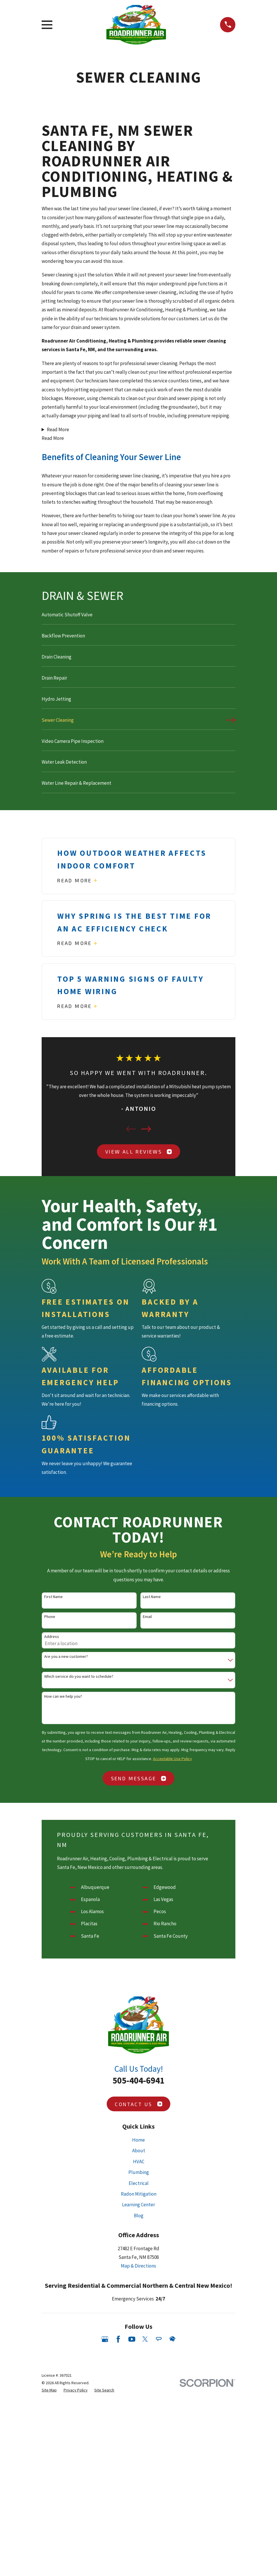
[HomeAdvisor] (172, 2532)
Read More (58, 429)
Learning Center (138, 2398)
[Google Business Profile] (104, 2532)
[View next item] (146, 1129)
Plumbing (138, 2366)
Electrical (139, 2377)
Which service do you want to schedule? (78, 1676)
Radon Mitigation (138, 2388)
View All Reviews (138, 1151)
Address (51, 1636)
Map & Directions (138, 2459)
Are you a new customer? (66, 1656)
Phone (49, 1616)
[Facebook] (118, 2532)
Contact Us (138, 2297)
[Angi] (158, 2532)
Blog (138, 2409)
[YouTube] (131, 2532)
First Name (53, 1596)
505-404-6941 (138, 2274)
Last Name (152, 1596)
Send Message (138, 1778)
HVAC (138, 2355)
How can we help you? (63, 1696)
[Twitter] (145, 2532)
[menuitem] (139, 617)
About (138, 2344)
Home (138, 2333)
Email (147, 1616)
